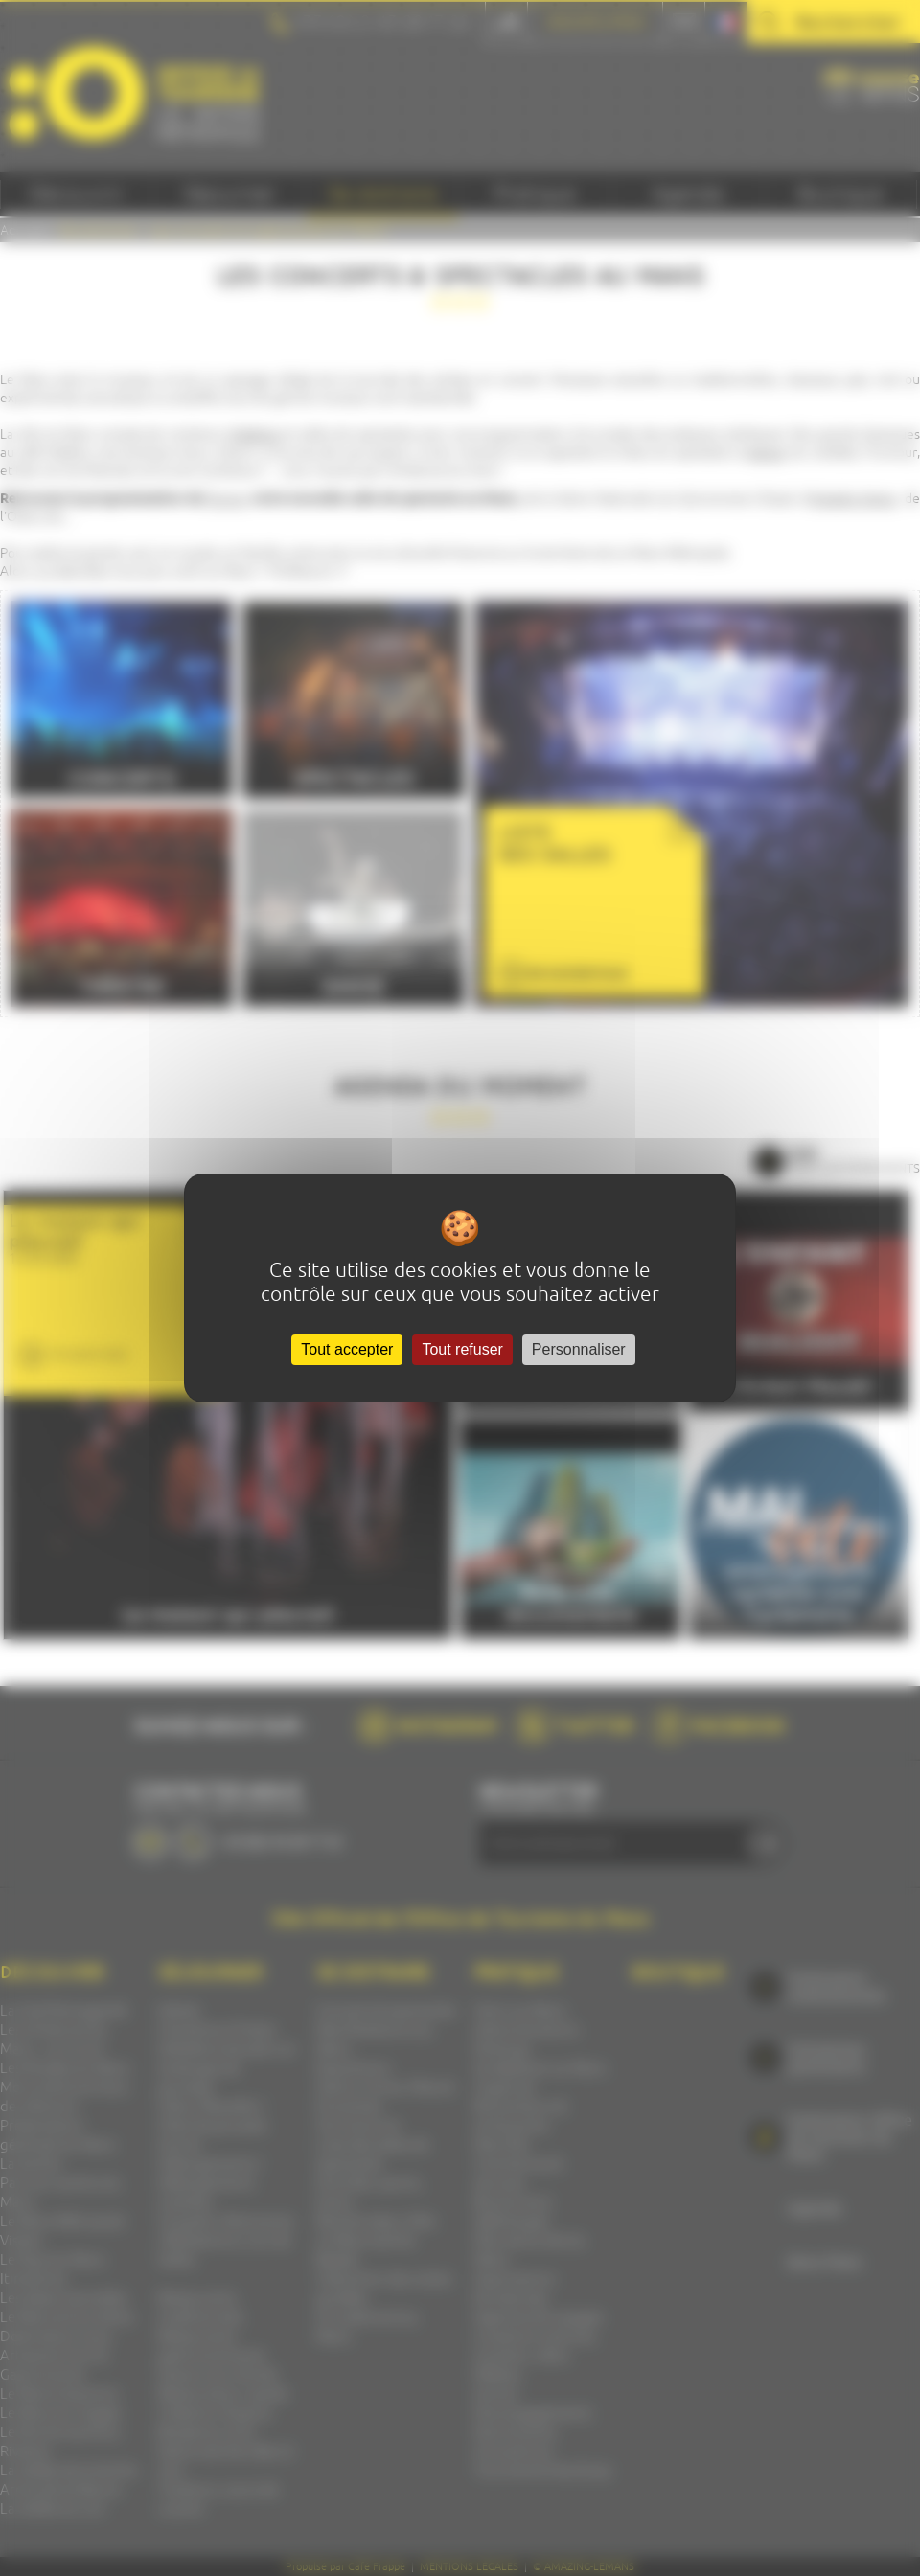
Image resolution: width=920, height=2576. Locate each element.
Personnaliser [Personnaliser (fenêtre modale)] (579, 1349)
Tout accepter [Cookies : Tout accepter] (347, 1349)
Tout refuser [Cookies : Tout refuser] (462, 1349)
